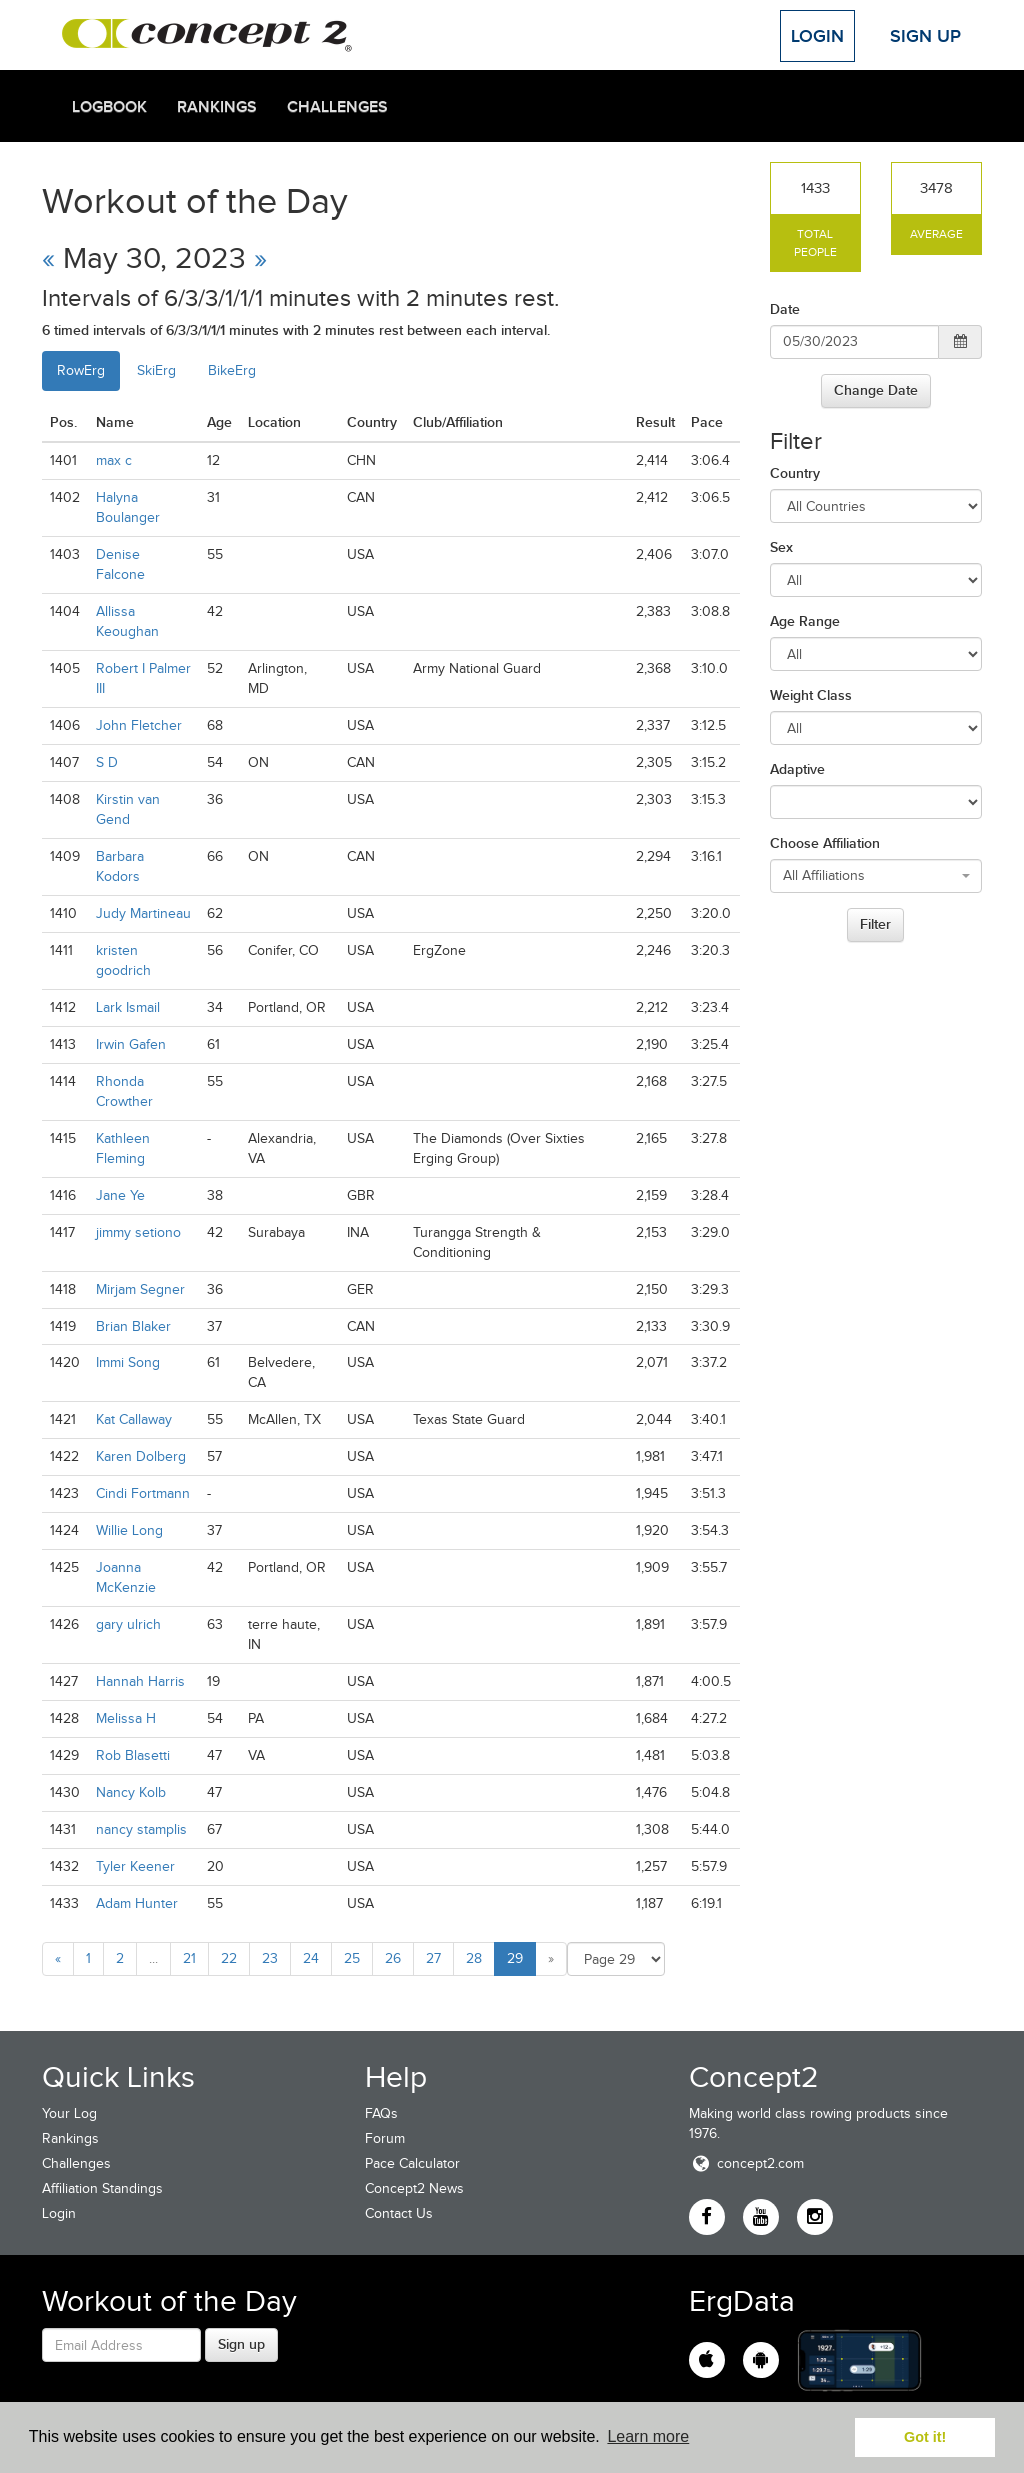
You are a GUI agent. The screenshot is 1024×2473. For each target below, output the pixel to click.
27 (433, 1958)
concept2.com (746, 2163)
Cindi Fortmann (143, 1493)
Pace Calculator (412, 2163)
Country (795, 473)
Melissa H (126, 1718)
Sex (781, 547)
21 (189, 1958)
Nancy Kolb (131, 1792)
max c (114, 460)
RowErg (81, 370)
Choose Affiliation (825, 843)
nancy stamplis (141, 1829)
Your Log (69, 2113)
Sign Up (925, 36)
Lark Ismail (128, 1007)
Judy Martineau (143, 913)
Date (785, 309)
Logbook (109, 107)
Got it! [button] (925, 2437)
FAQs (381, 2113)
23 (270, 1958)
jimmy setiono (138, 1232)
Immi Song (128, 1362)
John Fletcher (139, 725)
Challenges (337, 107)
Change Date (876, 390)
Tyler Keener (135, 1866)
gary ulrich (128, 1624)
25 (352, 1958)
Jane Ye (120, 1195)
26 (393, 1958)
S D (107, 762)
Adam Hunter (137, 1903)
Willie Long (129, 1530)
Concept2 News (414, 2188)
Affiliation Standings (102, 2188)
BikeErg (232, 370)
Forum (385, 2138)
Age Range (805, 621)
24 (311, 1958)
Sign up (241, 2344)
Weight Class (811, 695)
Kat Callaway (134, 1419)
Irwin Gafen (131, 1044)
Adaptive (797, 769)
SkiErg (156, 370)
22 (229, 1958)
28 (474, 1958)
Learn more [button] (648, 2436)
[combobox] (876, 876)
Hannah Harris (140, 1681)
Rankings (217, 107)
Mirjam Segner (140, 1289)
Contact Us (399, 2213)
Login (817, 36)
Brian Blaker (133, 1326)
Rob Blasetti (133, 1755)
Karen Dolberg (141, 1456)
